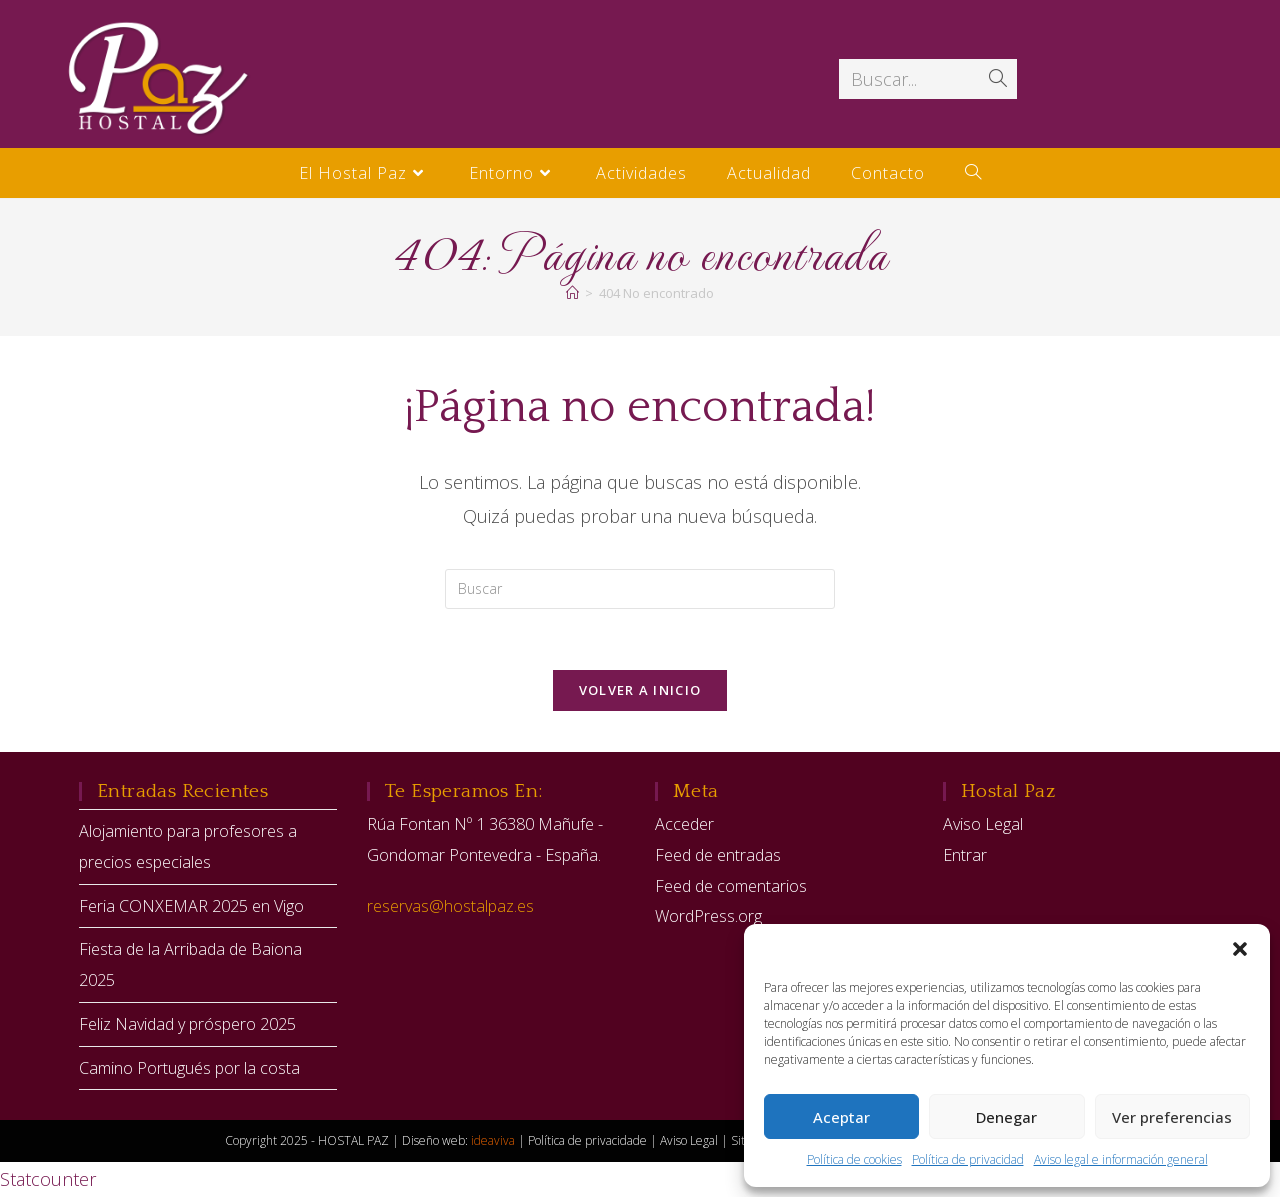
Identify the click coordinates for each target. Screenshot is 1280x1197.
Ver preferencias (1172, 1117)
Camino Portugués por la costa (189, 1068)
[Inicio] (572, 293)
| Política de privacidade (584, 1140)
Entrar (965, 855)
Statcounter (48, 1179)
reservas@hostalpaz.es (450, 906)
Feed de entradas (718, 855)
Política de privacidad (968, 1159)
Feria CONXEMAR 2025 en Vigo (191, 906)
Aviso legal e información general (1121, 1159)
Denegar (1006, 1117)
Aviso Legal (983, 824)
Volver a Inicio (640, 690)
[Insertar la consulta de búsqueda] (640, 589)
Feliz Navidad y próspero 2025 (187, 1024)
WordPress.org (708, 916)
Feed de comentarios (731, 886)
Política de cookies (854, 1159)
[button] (1240, 949)
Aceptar (841, 1117)
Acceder (684, 824)
